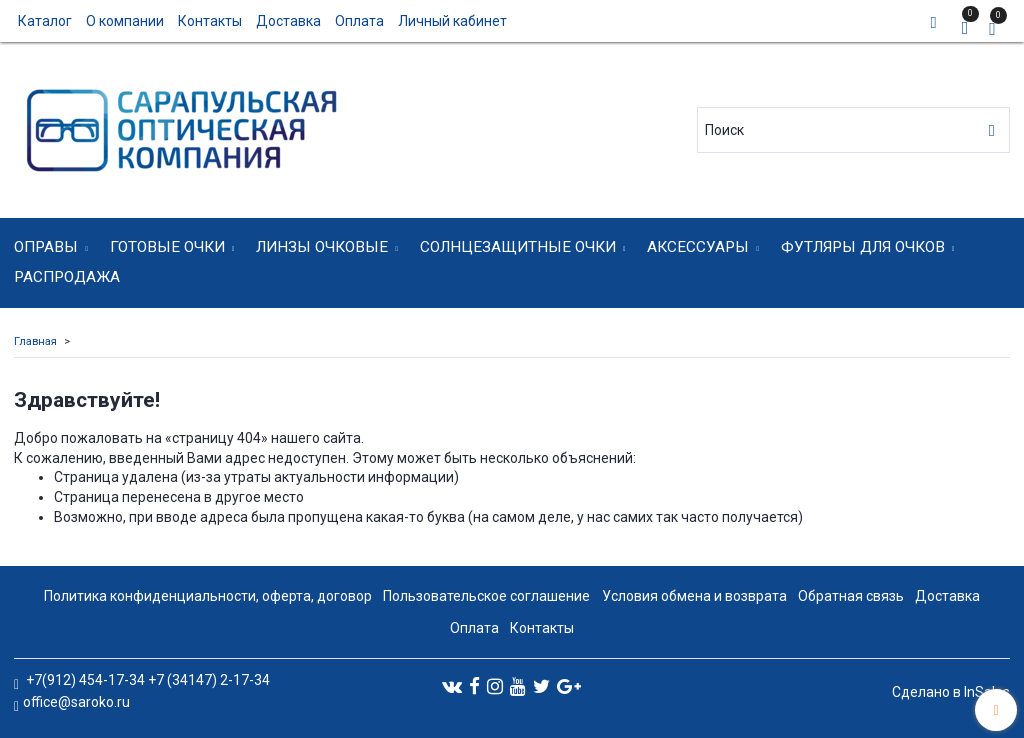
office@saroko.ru (76, 702)
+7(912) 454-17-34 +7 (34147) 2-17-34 (146, 680)
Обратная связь (851, 596)
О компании (125, 21)
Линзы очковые (322, 247)
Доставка (288, 21)
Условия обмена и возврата (694, 596)
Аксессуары (698, 247)
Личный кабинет (452, 21)
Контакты (210, 21)
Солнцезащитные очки (518, 247)
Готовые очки (167, 247)
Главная (35, 341)
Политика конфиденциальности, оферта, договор (208, 596)
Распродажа (67, 277)
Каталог (45, 21)
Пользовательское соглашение (486, 596)
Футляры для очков (863, 247)
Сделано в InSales (951, 692)
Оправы (46, 247)
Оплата (359, 21)
